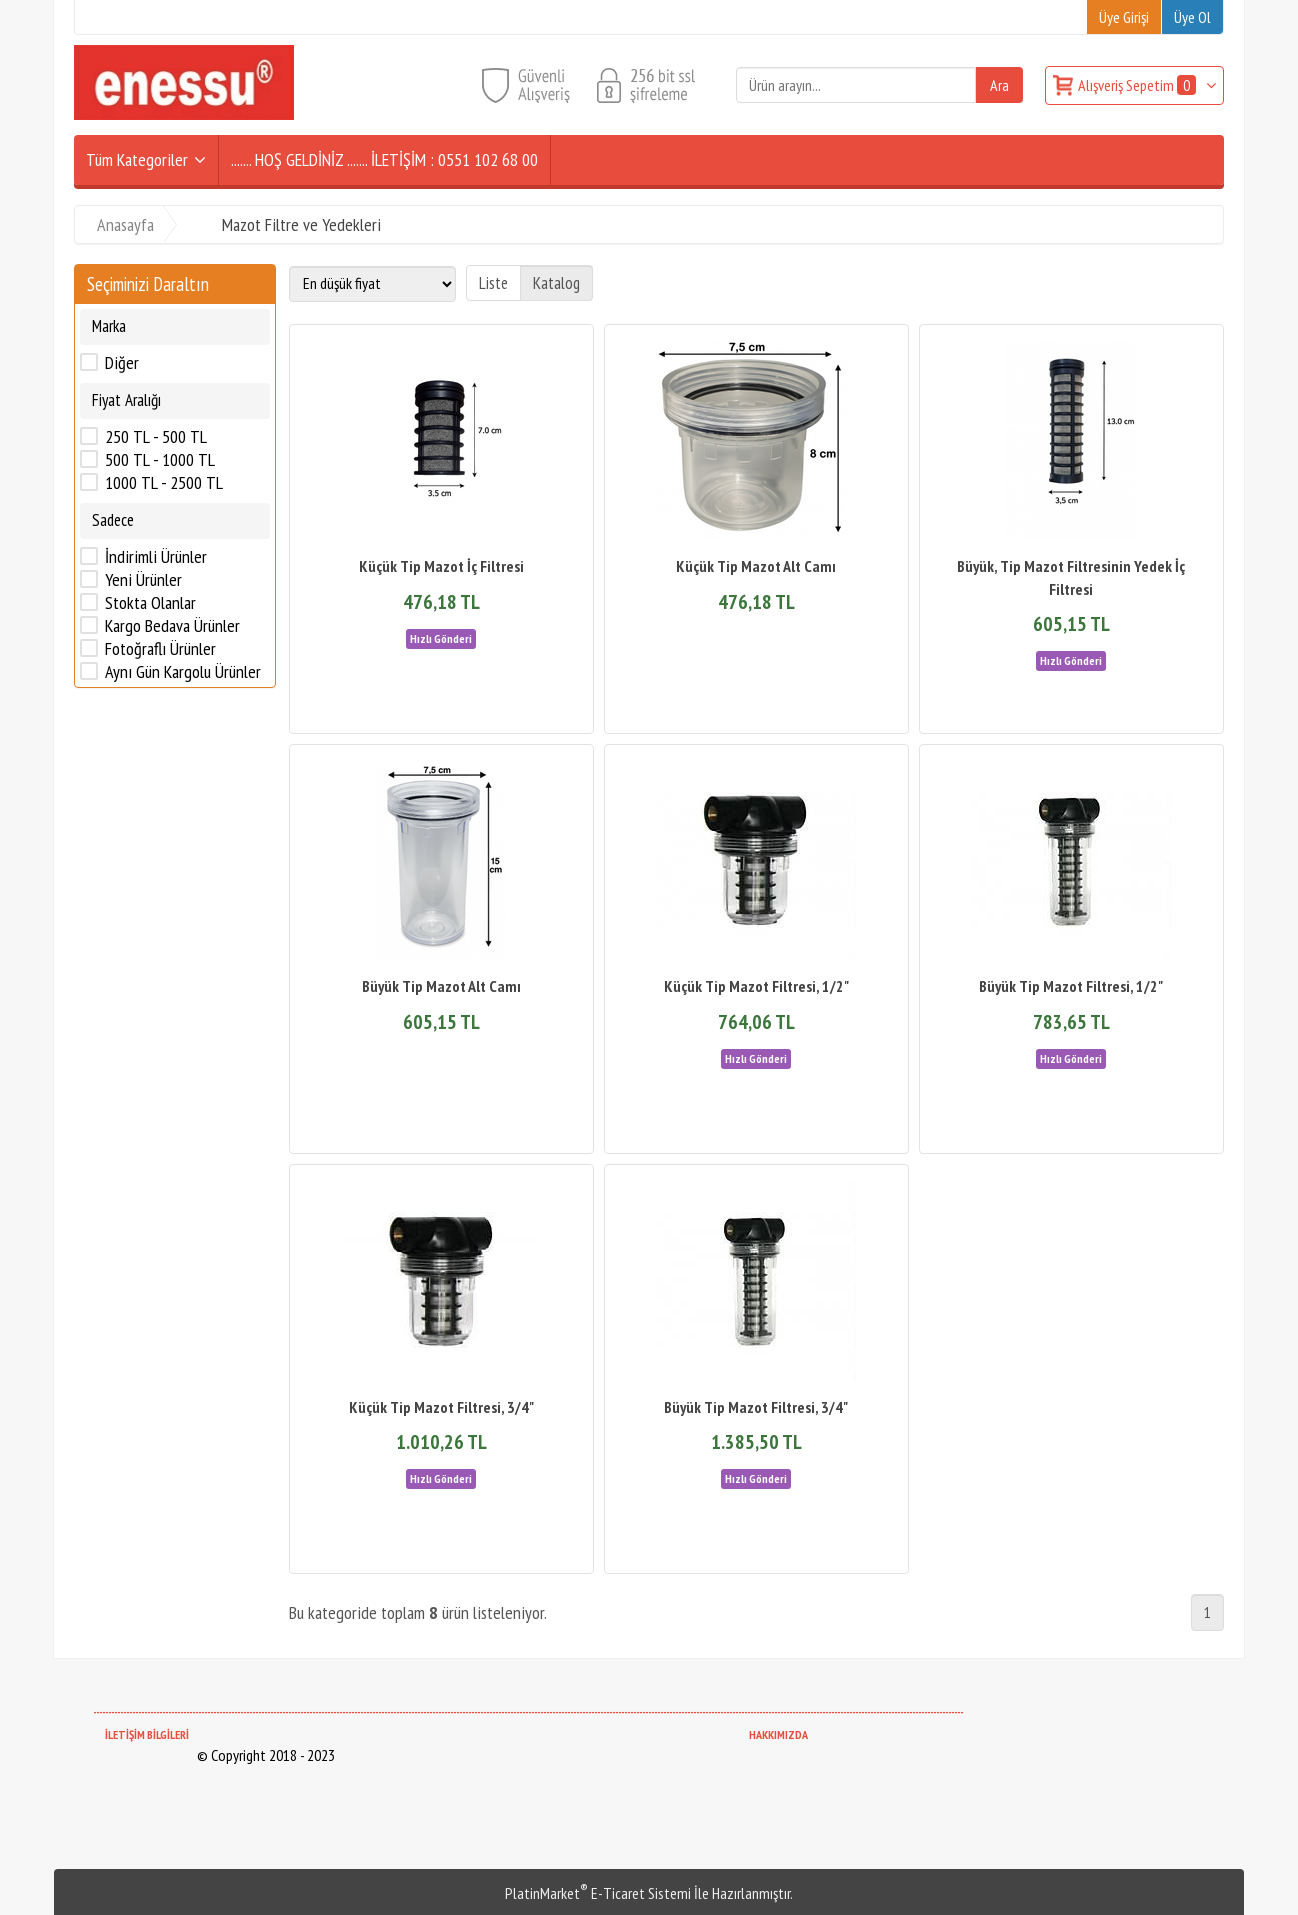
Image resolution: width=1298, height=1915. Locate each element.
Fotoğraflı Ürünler (160, 649)
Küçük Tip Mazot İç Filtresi (441, 566)
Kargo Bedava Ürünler (172, 626)
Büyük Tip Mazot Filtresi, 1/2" (1071, 986)
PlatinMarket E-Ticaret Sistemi (598, 1893)
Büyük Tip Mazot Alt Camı (441, 986)
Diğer (122, 363)
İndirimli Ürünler (156, 557)
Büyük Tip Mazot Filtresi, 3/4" (756, 1407)
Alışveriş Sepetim (1138, 85)
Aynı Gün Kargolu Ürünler (183, 672)
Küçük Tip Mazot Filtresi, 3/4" (441, 1407)
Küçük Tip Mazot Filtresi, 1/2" (756, 986)
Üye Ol (1192, 17)
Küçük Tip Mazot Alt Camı (756, 566)
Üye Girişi (1124, 17)
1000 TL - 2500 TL (164, 483)
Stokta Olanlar (150, 603)
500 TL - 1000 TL (160, 460)
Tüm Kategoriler (137, 159)
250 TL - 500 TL (156, 437)
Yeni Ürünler (143, 580)
